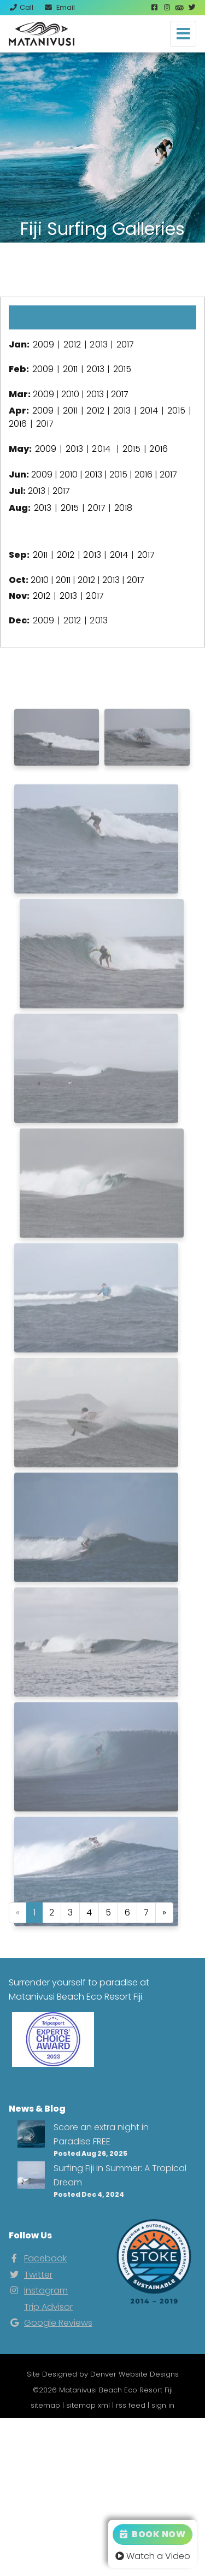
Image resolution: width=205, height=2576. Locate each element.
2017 (125, 344)
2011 (70, 369)
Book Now (152, 2534)
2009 (43, 344)
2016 (18, 423)
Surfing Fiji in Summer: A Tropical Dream (120, 2175)
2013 (98, 344)
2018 (123, 508)
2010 (70, 394)
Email (59, 7)
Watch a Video (152, 2556)
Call (21, 7)
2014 (149, 410)
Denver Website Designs (134, 2374)
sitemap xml (88, 2405)
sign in (162, 2405)
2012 (72, 344)
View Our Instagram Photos (103, 269)
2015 (122, 369)
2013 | (97, 474)
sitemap (45, 2405)
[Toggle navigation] (183, 34)
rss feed (130, 2405)
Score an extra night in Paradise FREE (101, 2134)
